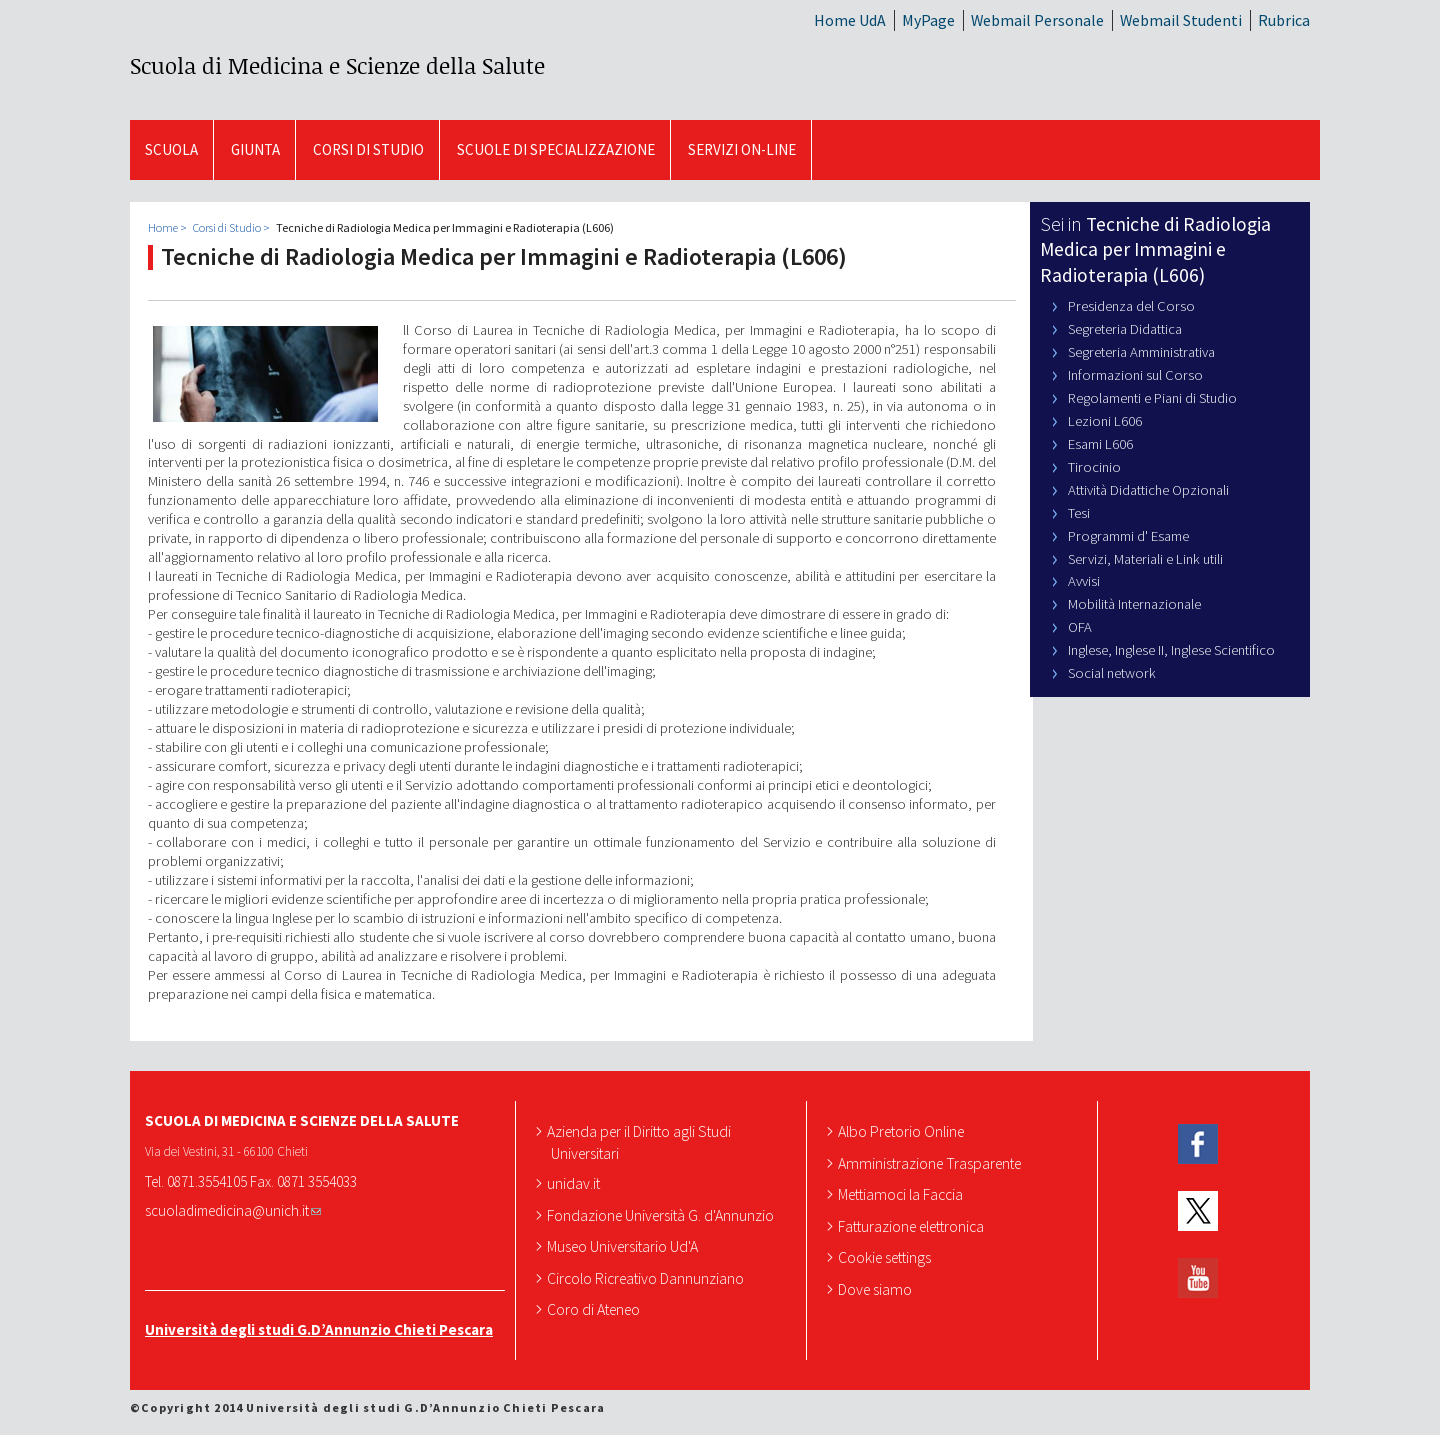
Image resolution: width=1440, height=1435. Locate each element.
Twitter (1198, 1211)
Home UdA (850, 20)
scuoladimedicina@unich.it (233, 1210)
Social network (1112, 673)
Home (163, 227)
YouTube (1198, 1277)
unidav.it (575, 1183)
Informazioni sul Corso (1135, 375)
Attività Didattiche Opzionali (1148, 490)
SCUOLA (171, 149)
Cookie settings (886, 1257)
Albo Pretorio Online (903, 1131)
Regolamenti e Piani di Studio (1152, 398)
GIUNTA (255, 149)
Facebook (1198, 1144)
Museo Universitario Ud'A (624, 1246)
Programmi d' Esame (1128, 536)
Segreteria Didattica (1125, 329)
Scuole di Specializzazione (556, 149)
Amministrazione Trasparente (931, 1163)
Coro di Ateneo (595, 1309)
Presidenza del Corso (1131, 306)
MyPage (928, 20)
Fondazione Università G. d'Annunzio (662, 1215)
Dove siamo (877, 1289)
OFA (1080, 627)
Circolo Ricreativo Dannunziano (647, 1278)
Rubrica (1284, 20)
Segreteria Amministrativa (1141, 352)
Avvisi (1084, 581)
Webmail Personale (1037, 20)
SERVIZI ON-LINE (742, 149)
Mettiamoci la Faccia (902, 1194)
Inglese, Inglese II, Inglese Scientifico (1171, 650)
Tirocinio (1094, 467)
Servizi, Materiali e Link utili (1145, 559)
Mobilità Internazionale (1134, 604)
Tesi (1079, 513)
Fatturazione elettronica (913, 1226)
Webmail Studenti (1181, 20)
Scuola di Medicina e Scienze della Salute (337, 65)
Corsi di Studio (368, 149)
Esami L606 (1100, 444)
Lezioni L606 (1105, 421)
